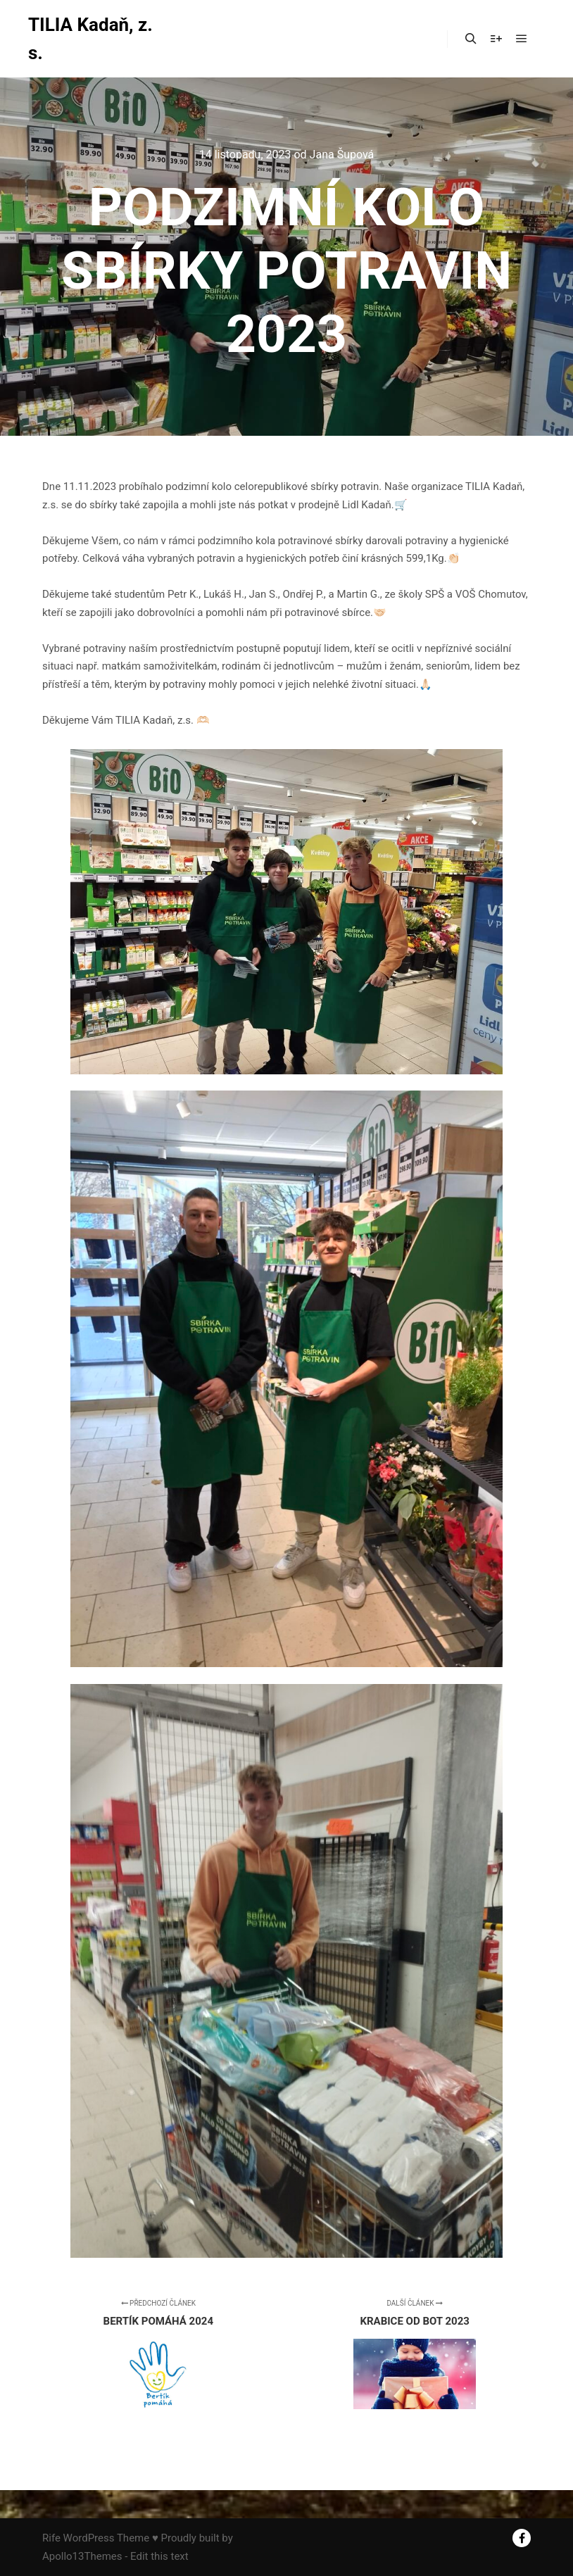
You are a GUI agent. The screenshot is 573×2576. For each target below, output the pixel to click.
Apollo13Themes (82, 2556)
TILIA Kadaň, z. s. (90, 38)
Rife (51, 2538)
